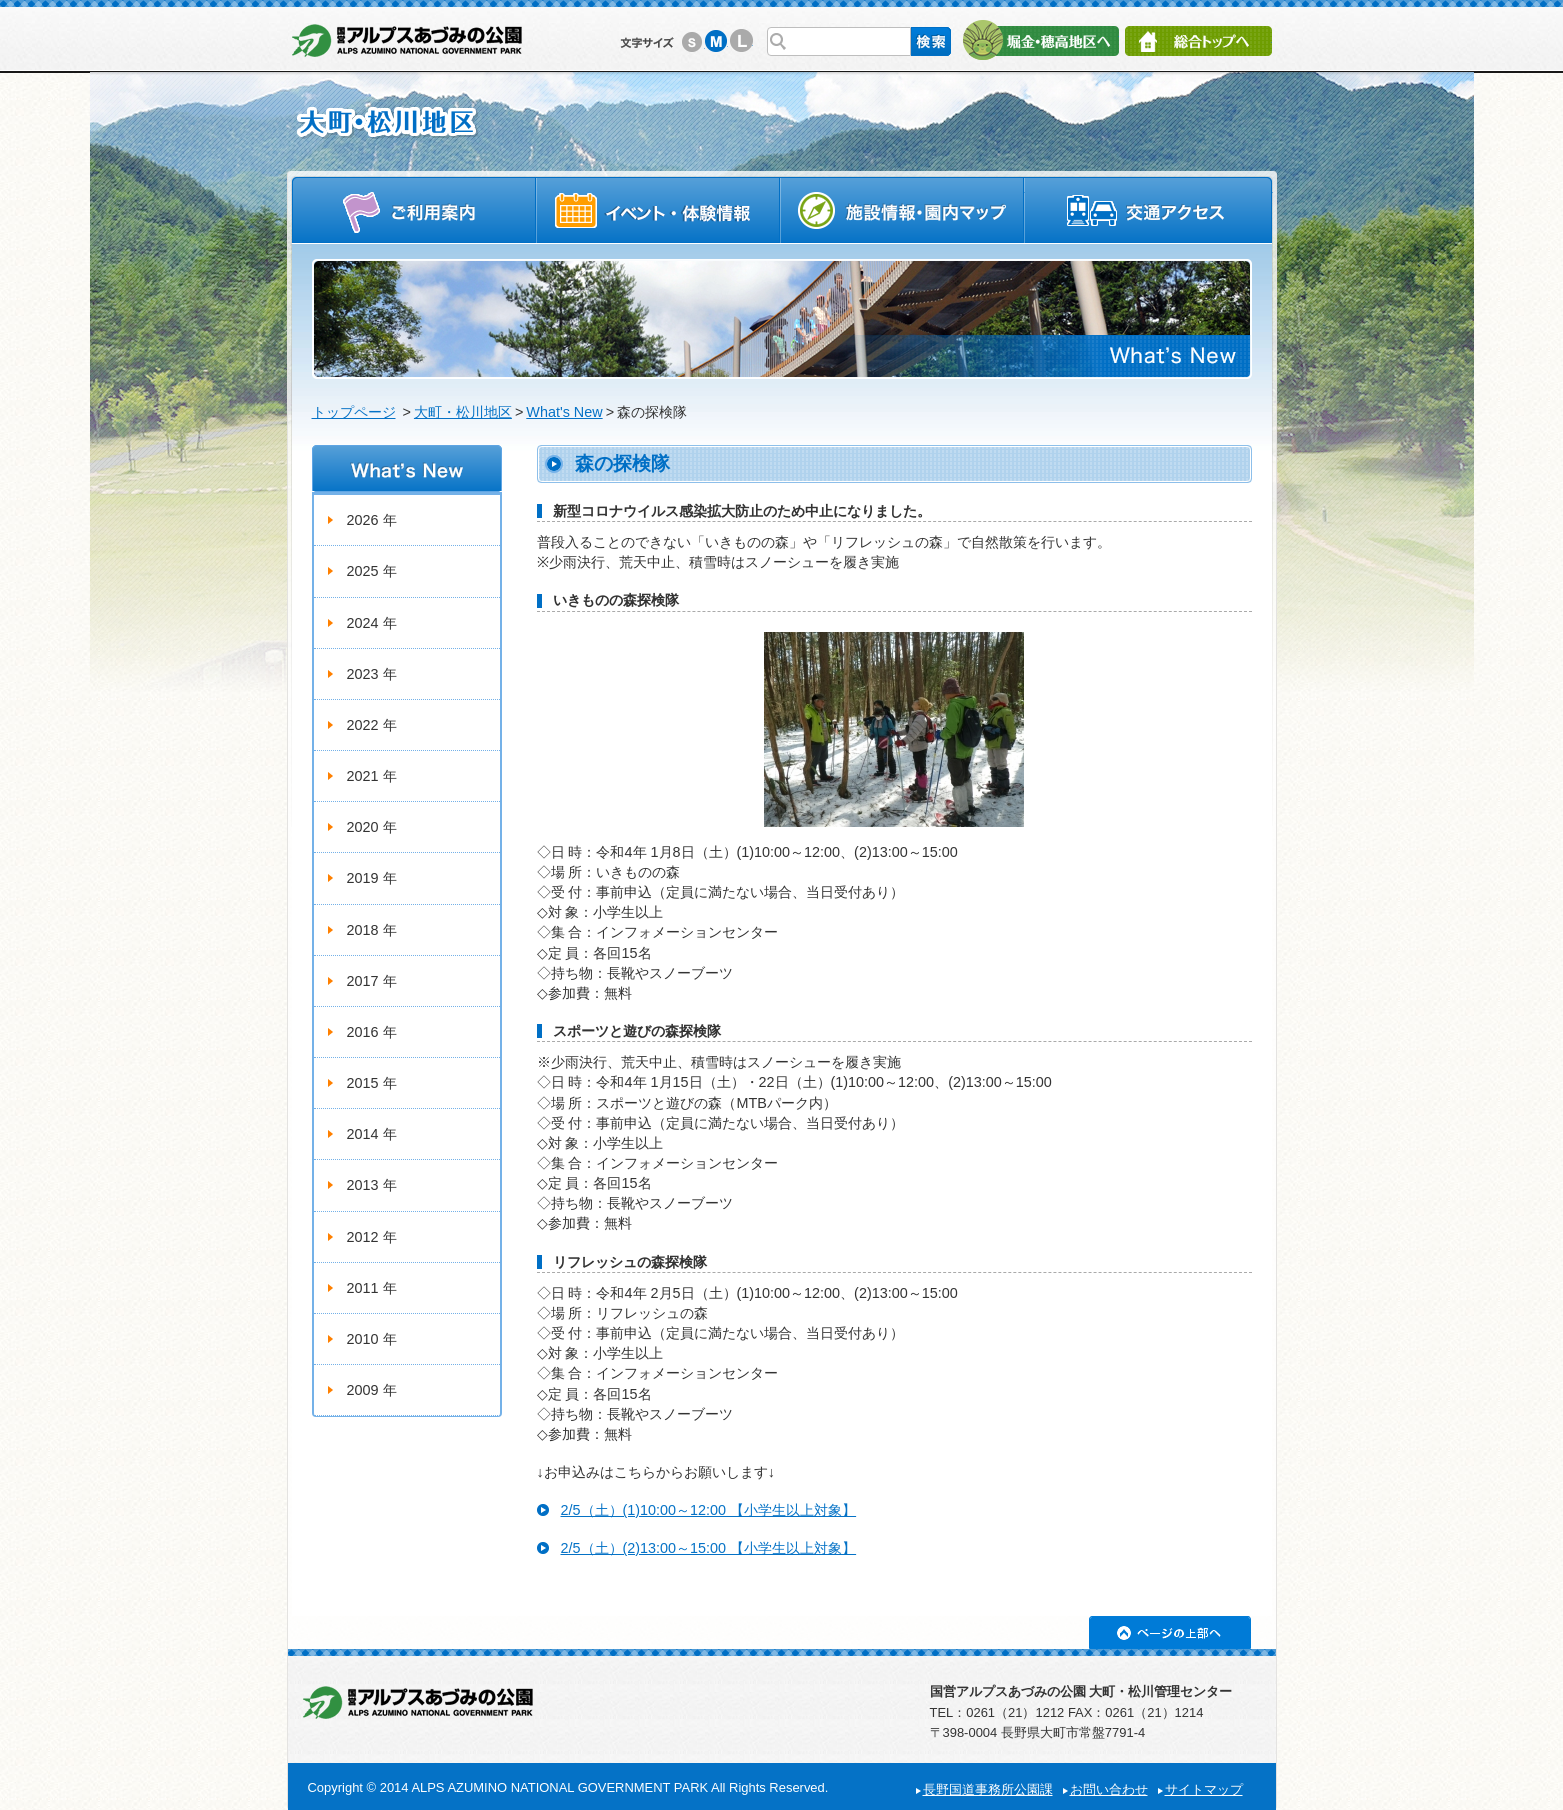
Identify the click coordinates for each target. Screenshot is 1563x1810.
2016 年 (372, 1032)
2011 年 (372, 1288)
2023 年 (372, 674)
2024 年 (372, 623)
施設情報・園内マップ (902, 209)
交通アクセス (1149, 209)
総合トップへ (1198, 41)
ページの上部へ (1170, 1632)
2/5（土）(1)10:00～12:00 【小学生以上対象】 (709, 1510)
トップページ (354, 412)
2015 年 (372, 1083)
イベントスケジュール (658, 209)
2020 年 (372, 827)
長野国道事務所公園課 (988, 1789)
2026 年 (372, 520)
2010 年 (372, 1339)
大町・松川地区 (463, 412)
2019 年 (372, 878)
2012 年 (372, 1237)
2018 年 (372, 930)
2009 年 (372, 1390)
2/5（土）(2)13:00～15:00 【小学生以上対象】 (709, 1548)
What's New (564, 412)
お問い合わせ (1109, 1789)
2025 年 (372, 571)
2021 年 (372, 776)
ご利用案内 (413, 209)
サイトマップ (1204, 1789)
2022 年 (372, 725)
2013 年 (372, 1185)
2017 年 (372, 981)
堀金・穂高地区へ (1040, 40)
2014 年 (372, 1134)
